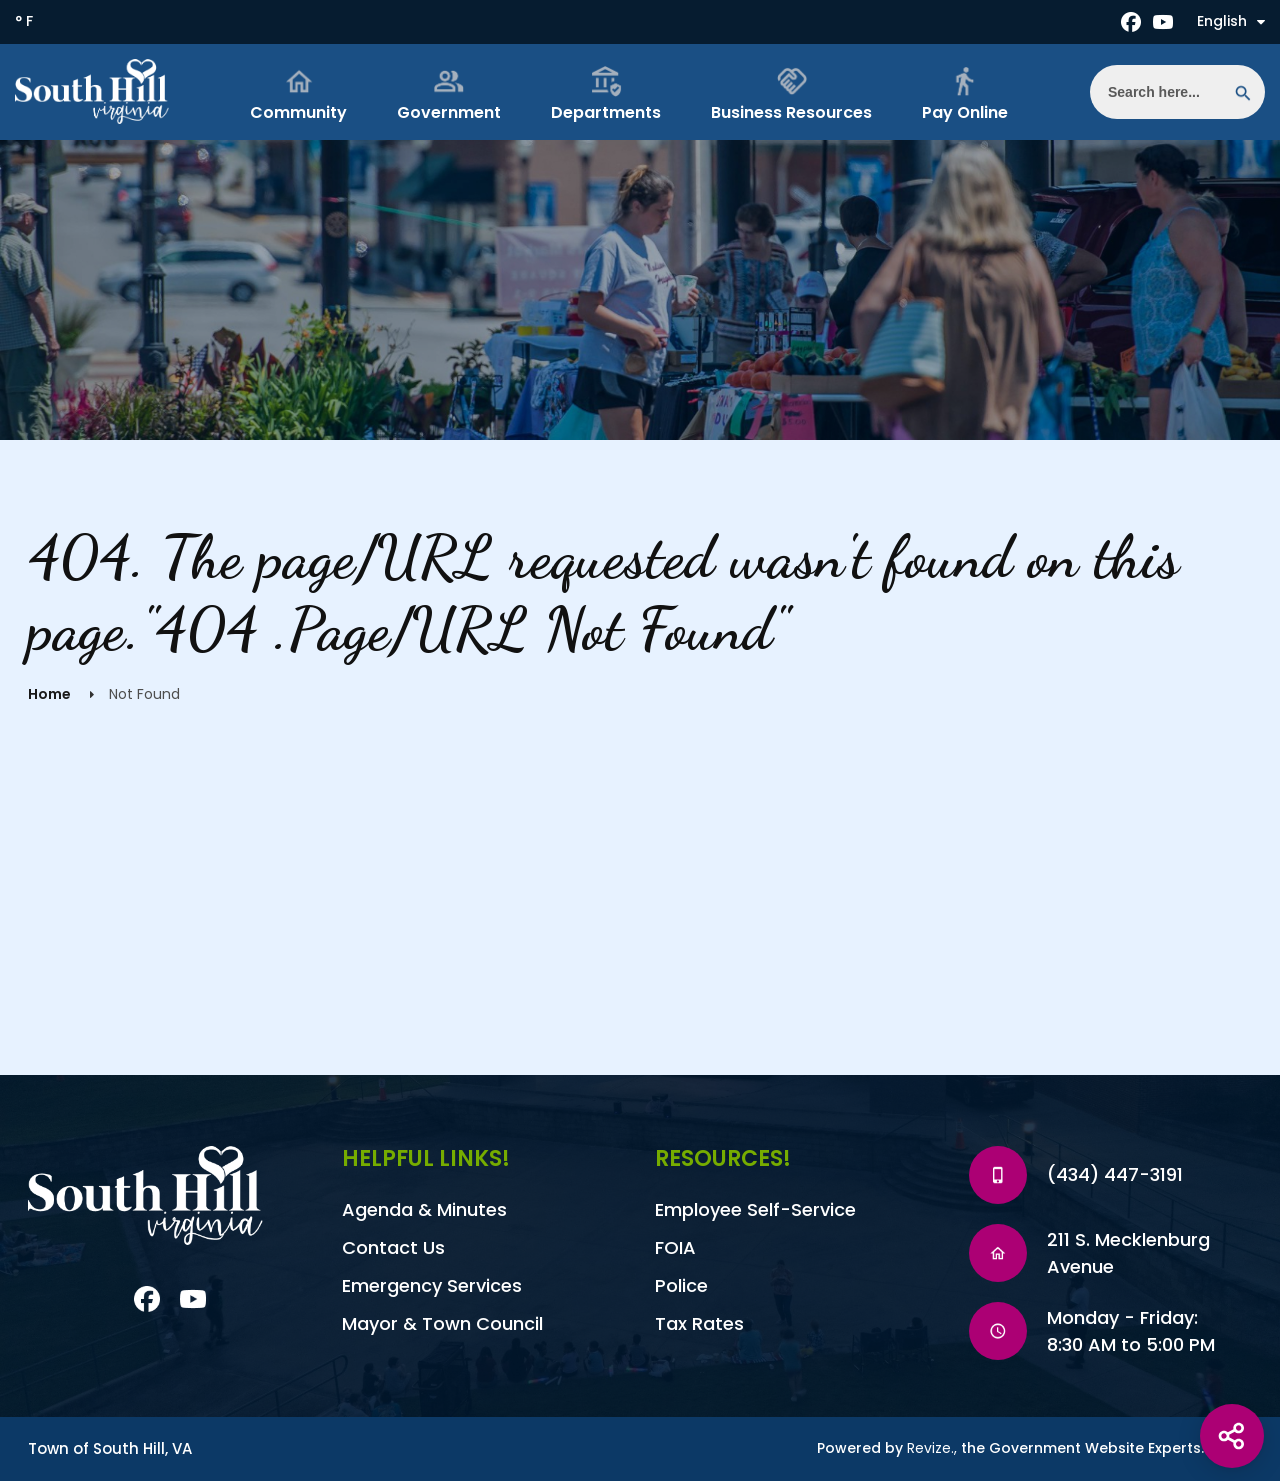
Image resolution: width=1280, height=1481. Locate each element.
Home (49, 694)
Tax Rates (699, 1323)
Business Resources (791, 94)
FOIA (675, 1247)
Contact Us (393, 1247)
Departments (606, 94)
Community (298, 94)
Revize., (932, 1448)
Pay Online (965, 94)
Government (449, 94)
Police (681, 1285)
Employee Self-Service (755, 1209)
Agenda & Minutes (424, 1209)
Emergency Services (432, 1285)
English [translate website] (1231, 21)
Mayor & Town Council (442, 1323)
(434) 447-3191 (1115, 1174)
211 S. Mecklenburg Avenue (1128, 1253)
